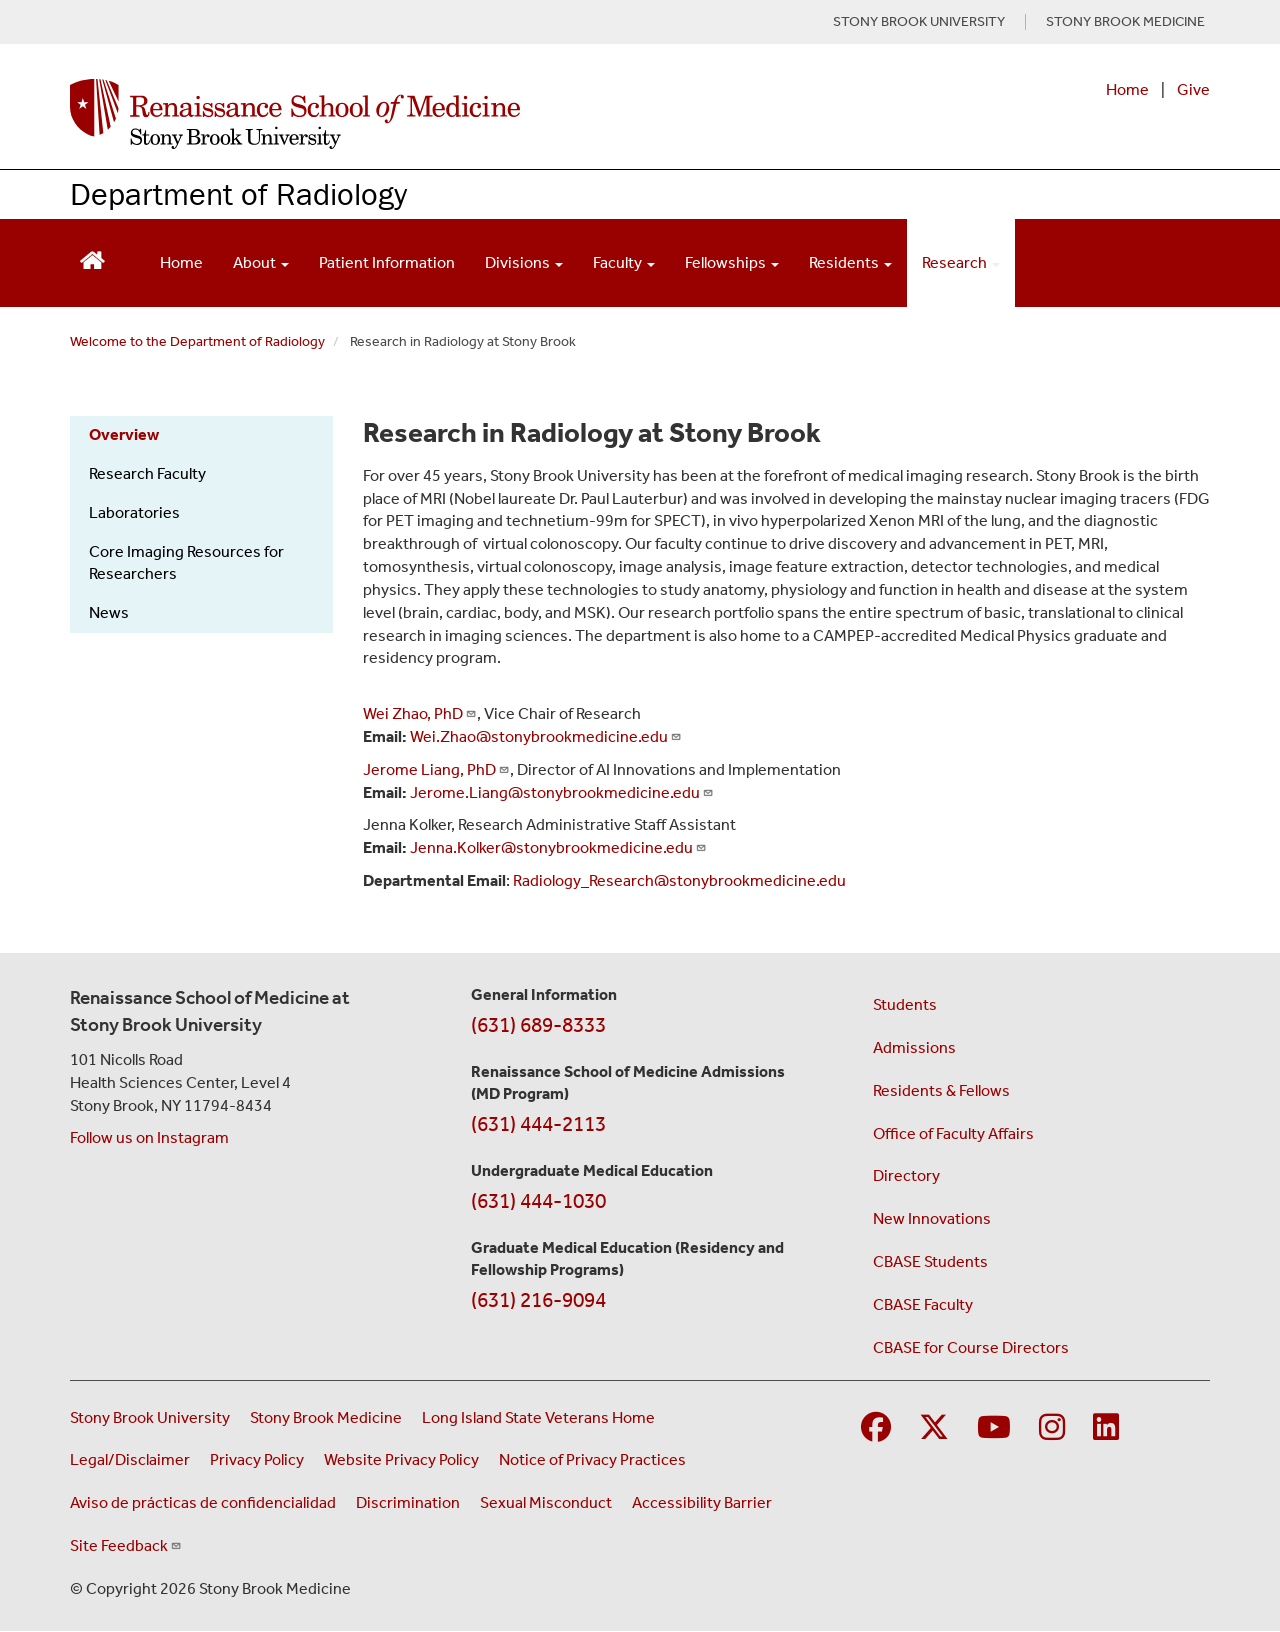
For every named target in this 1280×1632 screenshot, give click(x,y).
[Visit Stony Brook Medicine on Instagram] (1052, 1428)
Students (905, 1004)
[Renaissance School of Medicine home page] (434, 114)
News (109, 612)
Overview (124, 434)
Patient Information (387, 262)
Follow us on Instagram (149, 1137)
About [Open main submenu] (261, 262)
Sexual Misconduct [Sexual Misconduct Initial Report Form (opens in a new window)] (546, 1502)
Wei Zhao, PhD (420, 713)
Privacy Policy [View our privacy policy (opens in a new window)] (257, 1459)
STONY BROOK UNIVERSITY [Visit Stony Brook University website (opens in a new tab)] (919, 22)
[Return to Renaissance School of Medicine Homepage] (92, 258)
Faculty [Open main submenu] (624, 262)
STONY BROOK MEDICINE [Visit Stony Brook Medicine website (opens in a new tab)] (1125, 22)
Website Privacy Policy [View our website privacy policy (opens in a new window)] (401, 1459)
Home (1127, 89)
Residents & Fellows (941, 1090)
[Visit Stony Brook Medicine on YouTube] (994, 1428)
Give (1193, 89)
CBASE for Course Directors (971, 1347)
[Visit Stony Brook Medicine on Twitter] (934, 1428)
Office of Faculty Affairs (953, 1133)
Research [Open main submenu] (961, 262)
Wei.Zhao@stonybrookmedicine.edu (546, 736)
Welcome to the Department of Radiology (197, 341)
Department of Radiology (238, 193)
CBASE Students (930, 1261)
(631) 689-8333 (538, 1025)
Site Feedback (126, 1545)
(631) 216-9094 (538, 1300)
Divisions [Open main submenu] (524, 262)
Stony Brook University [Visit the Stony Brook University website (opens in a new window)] (150, 1417)
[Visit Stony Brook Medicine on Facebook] (876, 1428)
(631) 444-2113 (538, 1124)
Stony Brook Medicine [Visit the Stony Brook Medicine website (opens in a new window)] (326, 1417)
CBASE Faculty (923, 1304)
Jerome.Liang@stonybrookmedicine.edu (562, 792)
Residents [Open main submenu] (850, 262)
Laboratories (134, 512)
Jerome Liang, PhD (436, 769)
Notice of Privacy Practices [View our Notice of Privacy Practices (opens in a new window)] (592, 1459)
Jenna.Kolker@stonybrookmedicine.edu (558, 847)
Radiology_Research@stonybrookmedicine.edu (679, 880)
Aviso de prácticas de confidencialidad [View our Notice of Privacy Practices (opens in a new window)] (203, 1502)
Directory (906, 1175)
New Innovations (932, 1218)
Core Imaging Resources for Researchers (186, 563)
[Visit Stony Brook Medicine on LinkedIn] (1106, 1428)
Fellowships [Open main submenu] (732, 262)
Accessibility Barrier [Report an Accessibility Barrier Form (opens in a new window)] (702, 1502)
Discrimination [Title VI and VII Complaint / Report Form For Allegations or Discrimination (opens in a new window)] (408, 1502)
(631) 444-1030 (538, 1201)
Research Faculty (147, 473)
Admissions (914, 1047)
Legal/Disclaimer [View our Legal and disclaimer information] (130, 1459)
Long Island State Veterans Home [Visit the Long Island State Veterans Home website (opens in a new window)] (538, 1417)
